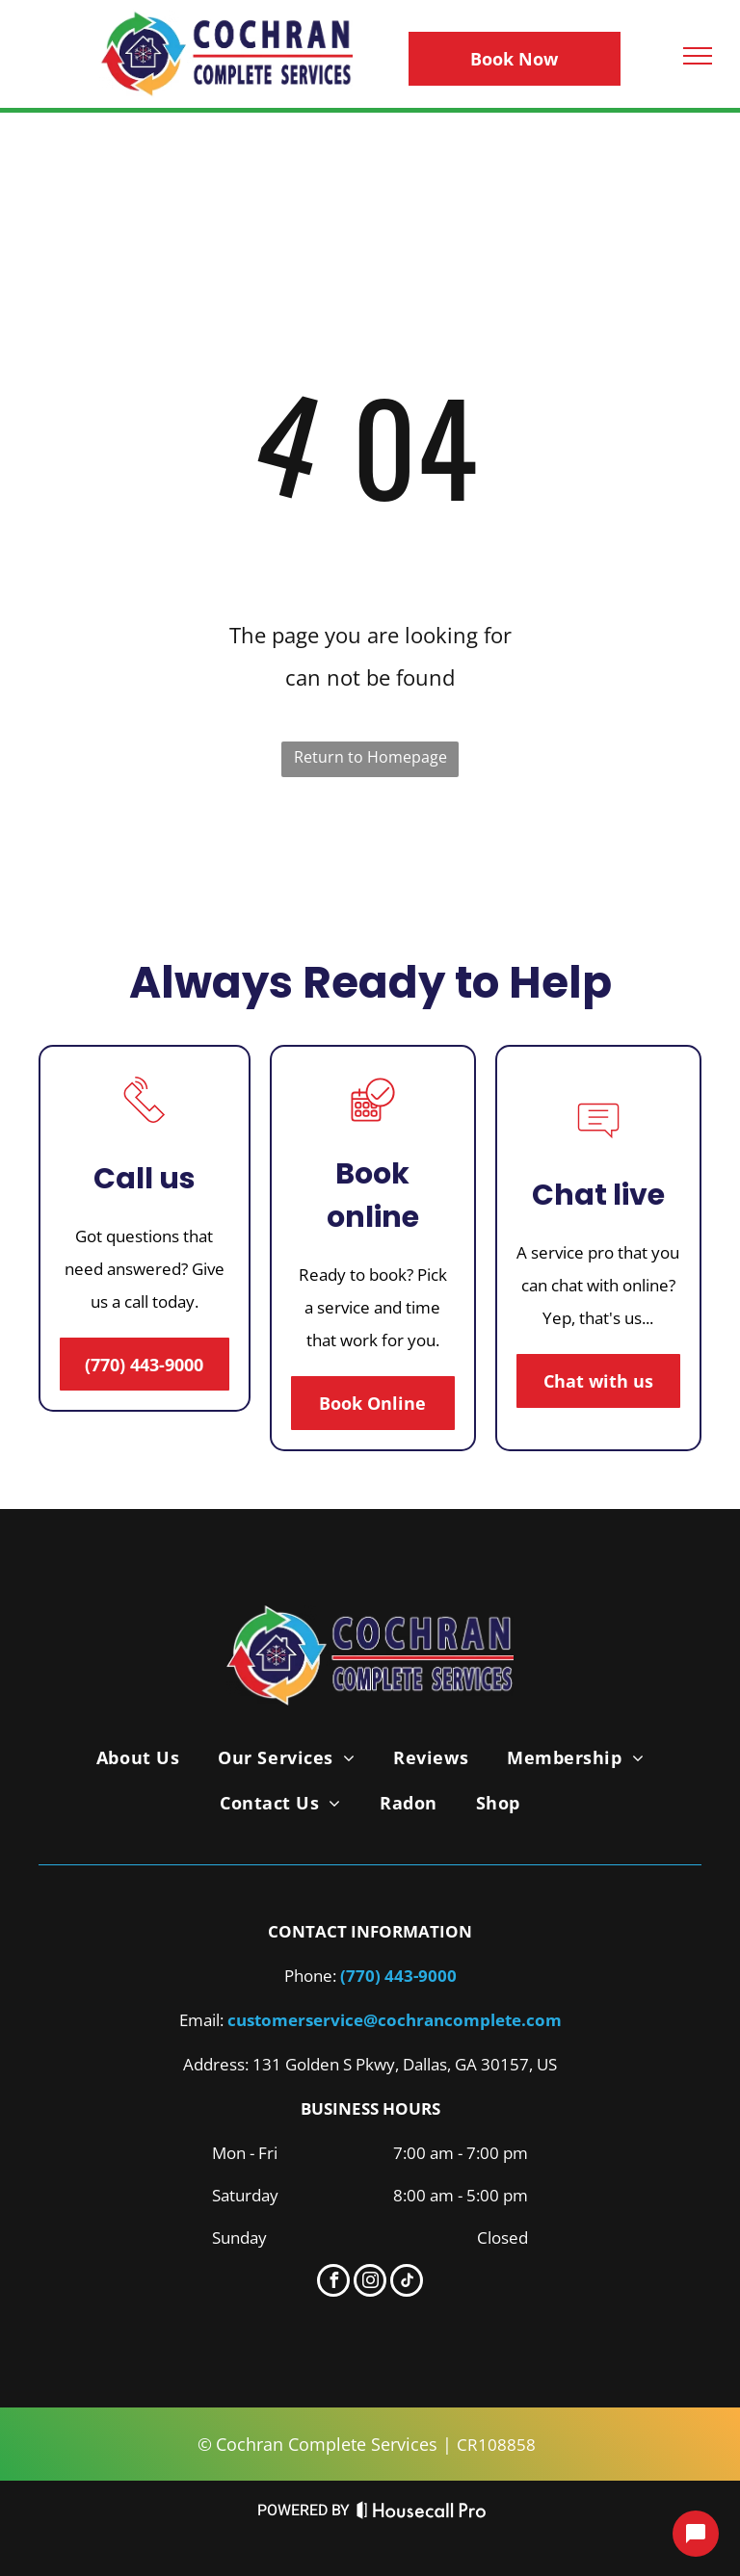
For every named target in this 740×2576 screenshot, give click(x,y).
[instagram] (370, 2283)
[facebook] (333, 2283)
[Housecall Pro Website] (422, 2514)
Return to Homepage (370, 757)
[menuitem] (137, 1757)
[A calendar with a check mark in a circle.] (373, 1127)
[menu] (698, 56)
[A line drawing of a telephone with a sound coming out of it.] (144, 1127)
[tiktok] (406, 2283)
